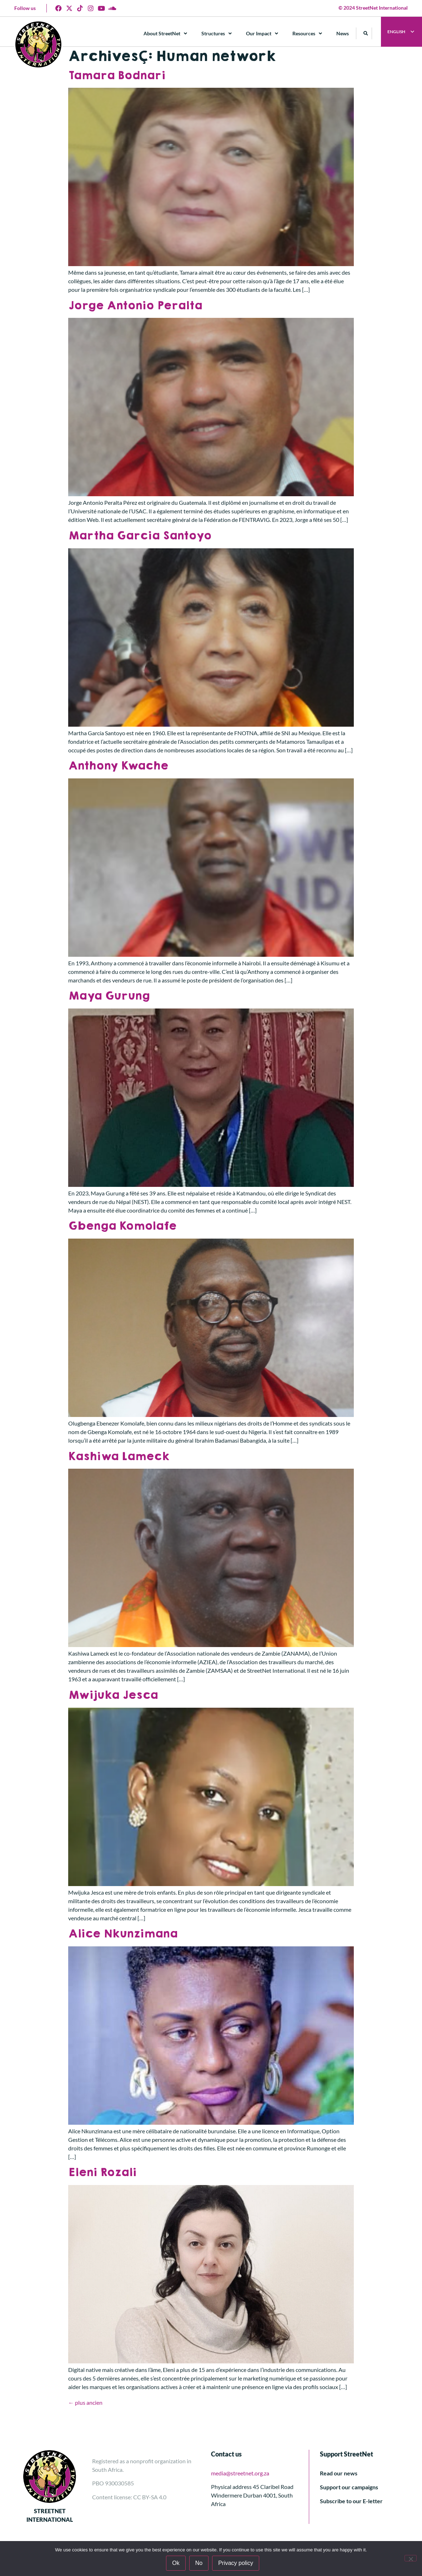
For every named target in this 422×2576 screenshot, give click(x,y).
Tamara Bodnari (116, 75)
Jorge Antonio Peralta (135, 306)
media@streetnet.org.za (240, 2473)
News (343, 33)
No (198, 2563)
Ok (176, 2563)
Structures (217, 33)
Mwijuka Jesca (113, 1695)
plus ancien (85, 2402)
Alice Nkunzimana (122, 1934)
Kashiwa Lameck (118, 1456)
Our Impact (262, 33)
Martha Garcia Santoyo (139, 536)
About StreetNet (165, 33)
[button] (366, 33)
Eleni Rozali (102, 2172)
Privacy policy (235, 2563)
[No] (411, 2558)
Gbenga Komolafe (122, 1226)
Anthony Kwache (118, 766)
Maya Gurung (109, 996)
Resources (307, 33)
